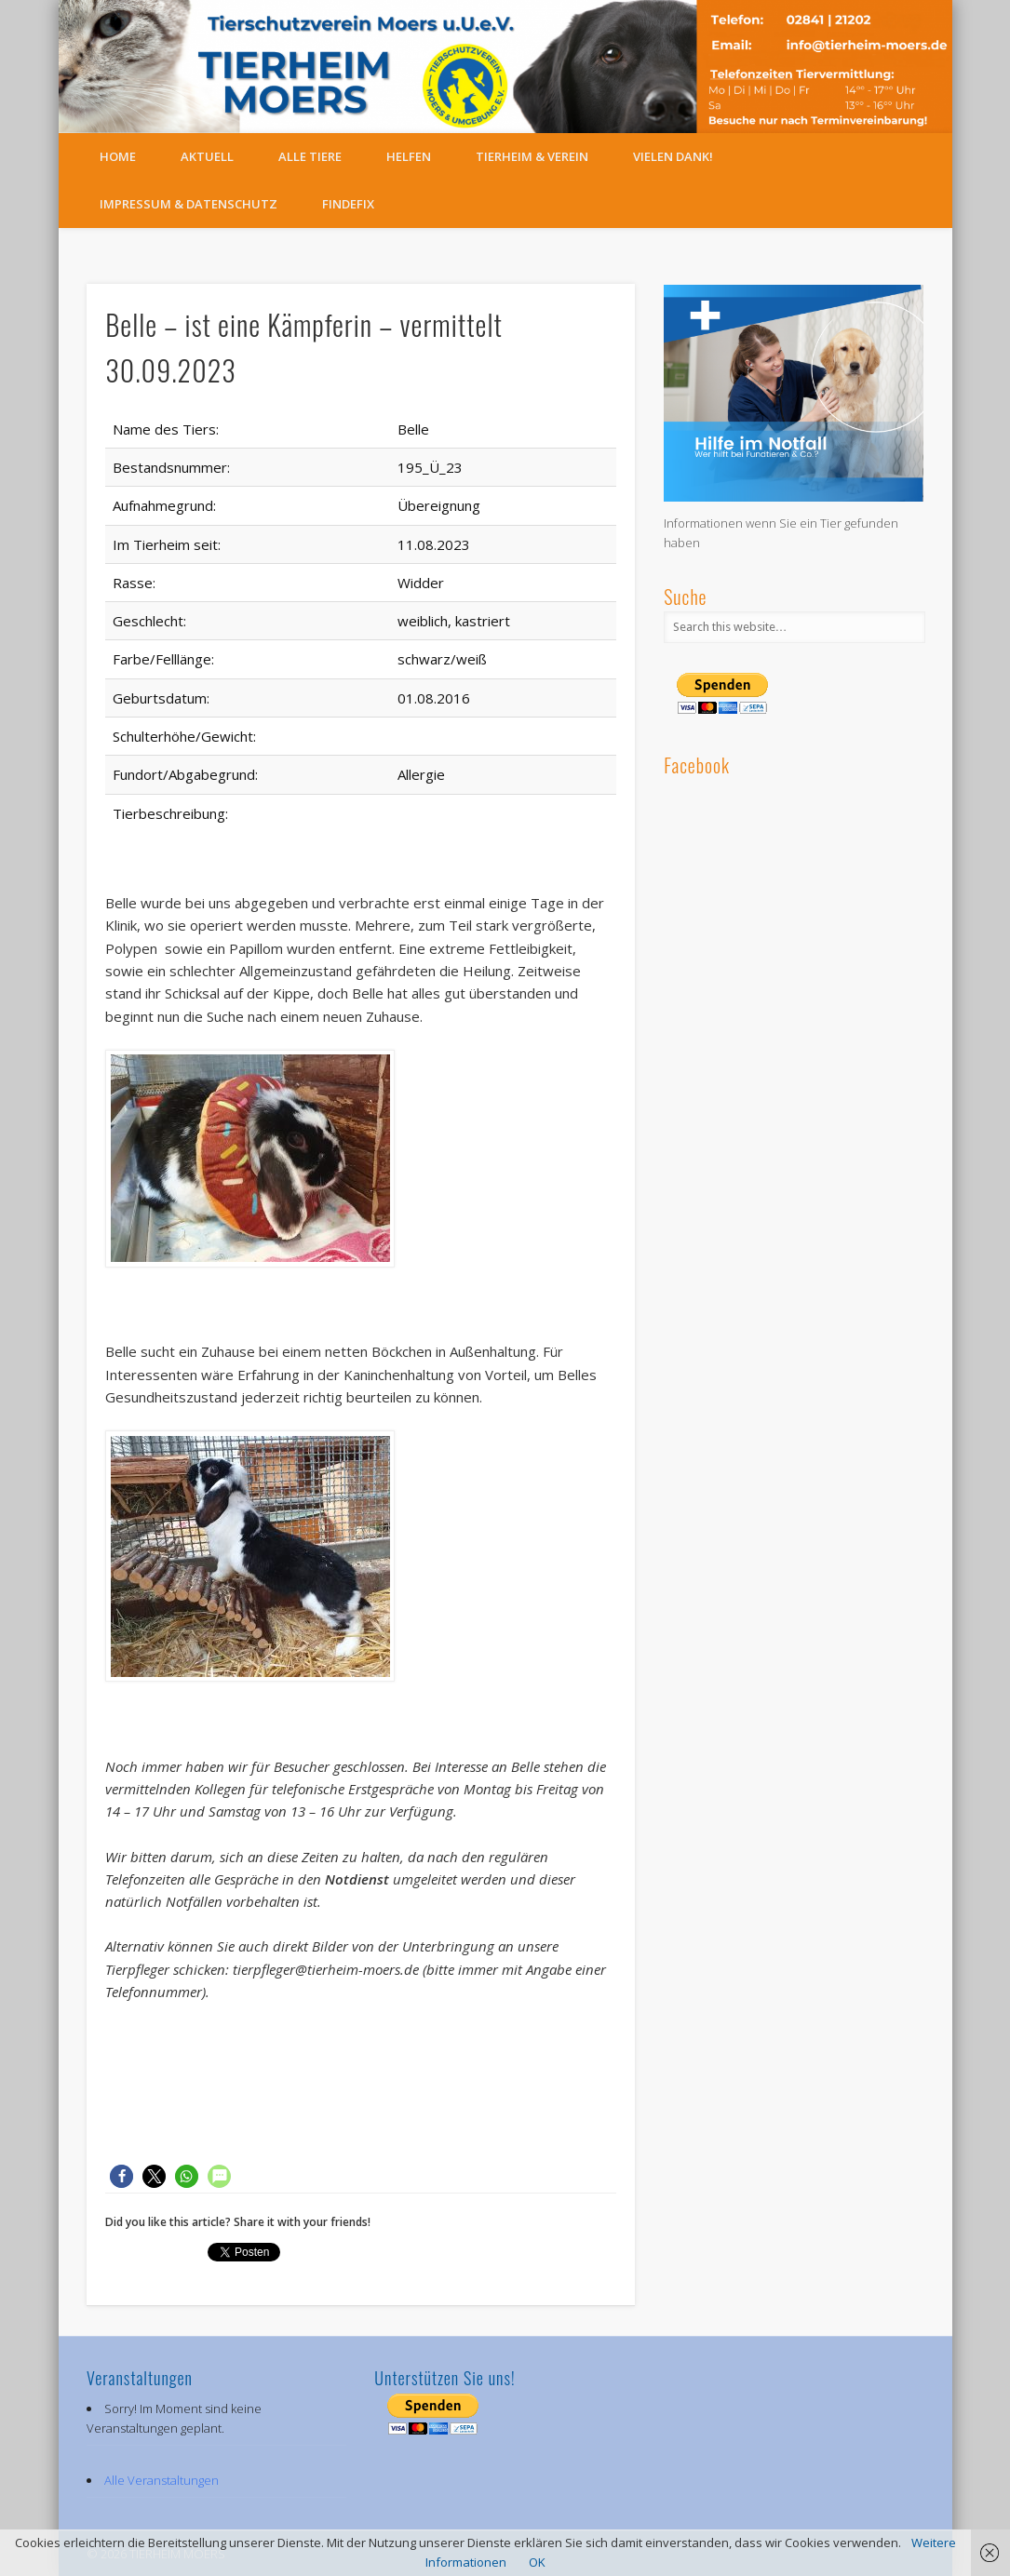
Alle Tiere (310, 156)
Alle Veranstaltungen (161, 2480)
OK (537, 2562)
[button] (121, 2176)
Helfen (408, 156)
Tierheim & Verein (532, 156)
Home (118, 156)
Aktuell (207, 156)
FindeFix (348, 203)
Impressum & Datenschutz (188, 203)
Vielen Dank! (673, 156)
